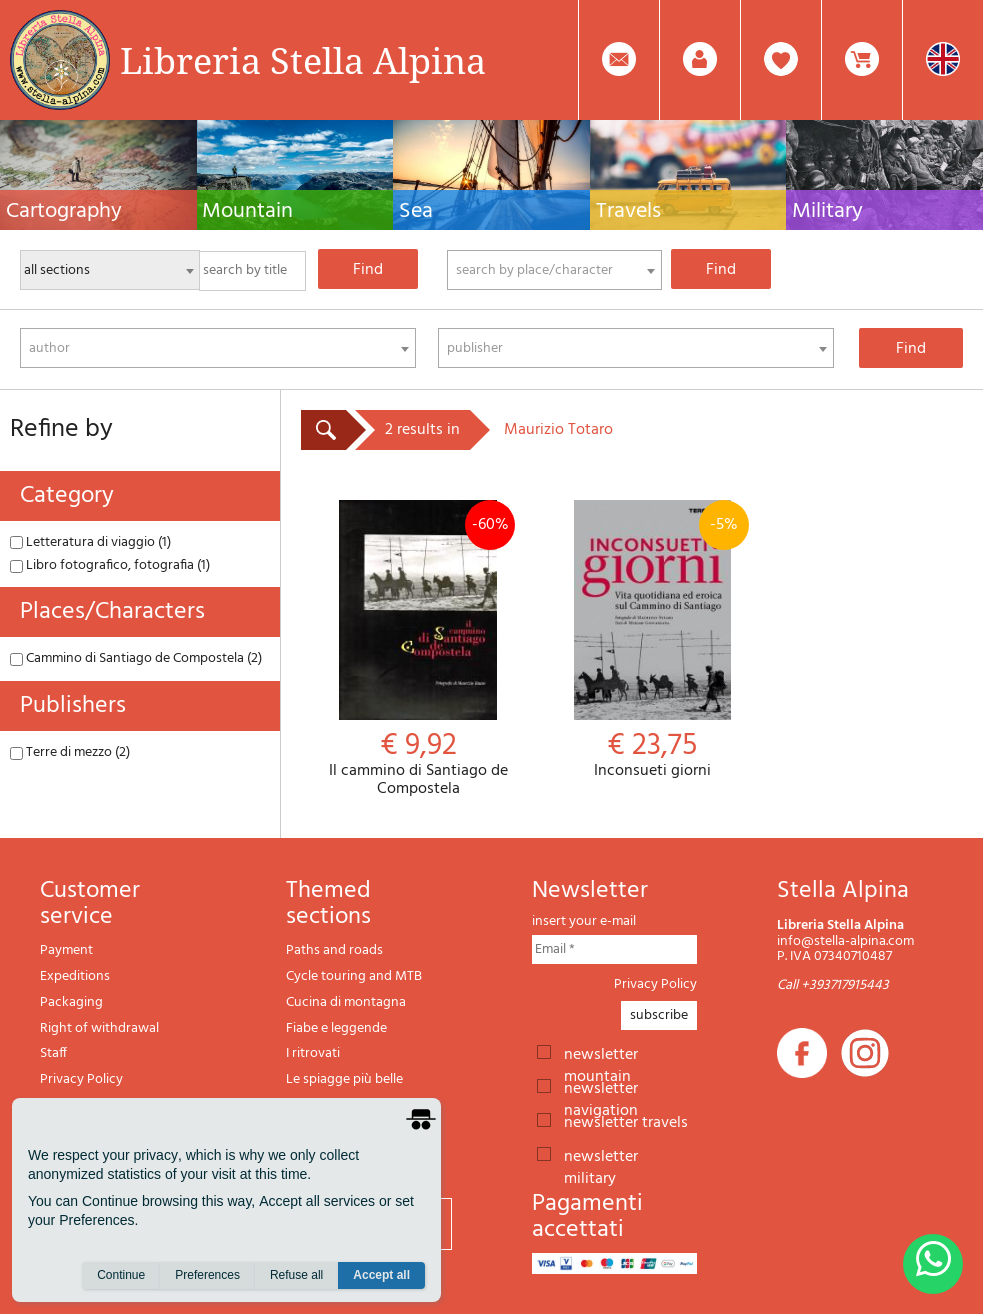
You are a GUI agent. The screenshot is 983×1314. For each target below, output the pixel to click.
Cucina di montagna (346, 1002)
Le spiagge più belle (344, 1079)
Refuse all (296, 1275)
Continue (121, 1275)
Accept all (381, 1275)
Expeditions (75, 976)
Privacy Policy (81, 1079)
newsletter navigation (601, 1087)
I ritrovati (313, 1053)
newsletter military (601, 1155)
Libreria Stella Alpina (303, 60)
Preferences (207, 1275)
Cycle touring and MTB (354, 976)
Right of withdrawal (99, 1028)
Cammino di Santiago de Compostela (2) (136, 658)
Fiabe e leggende (336, 1028)
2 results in (422, 430)
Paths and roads (334, 950)
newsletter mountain (601, 1053)
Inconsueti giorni (652, 640)
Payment (66, 950)
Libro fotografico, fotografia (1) (110, 565)
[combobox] (554, 270)
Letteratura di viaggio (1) (90, 542)
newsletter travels (626, 1121)
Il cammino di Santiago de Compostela (418, 649)
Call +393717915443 (833, 985)
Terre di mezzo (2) (70, 752)
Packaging (71, 1002)
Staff (53, 1053)
